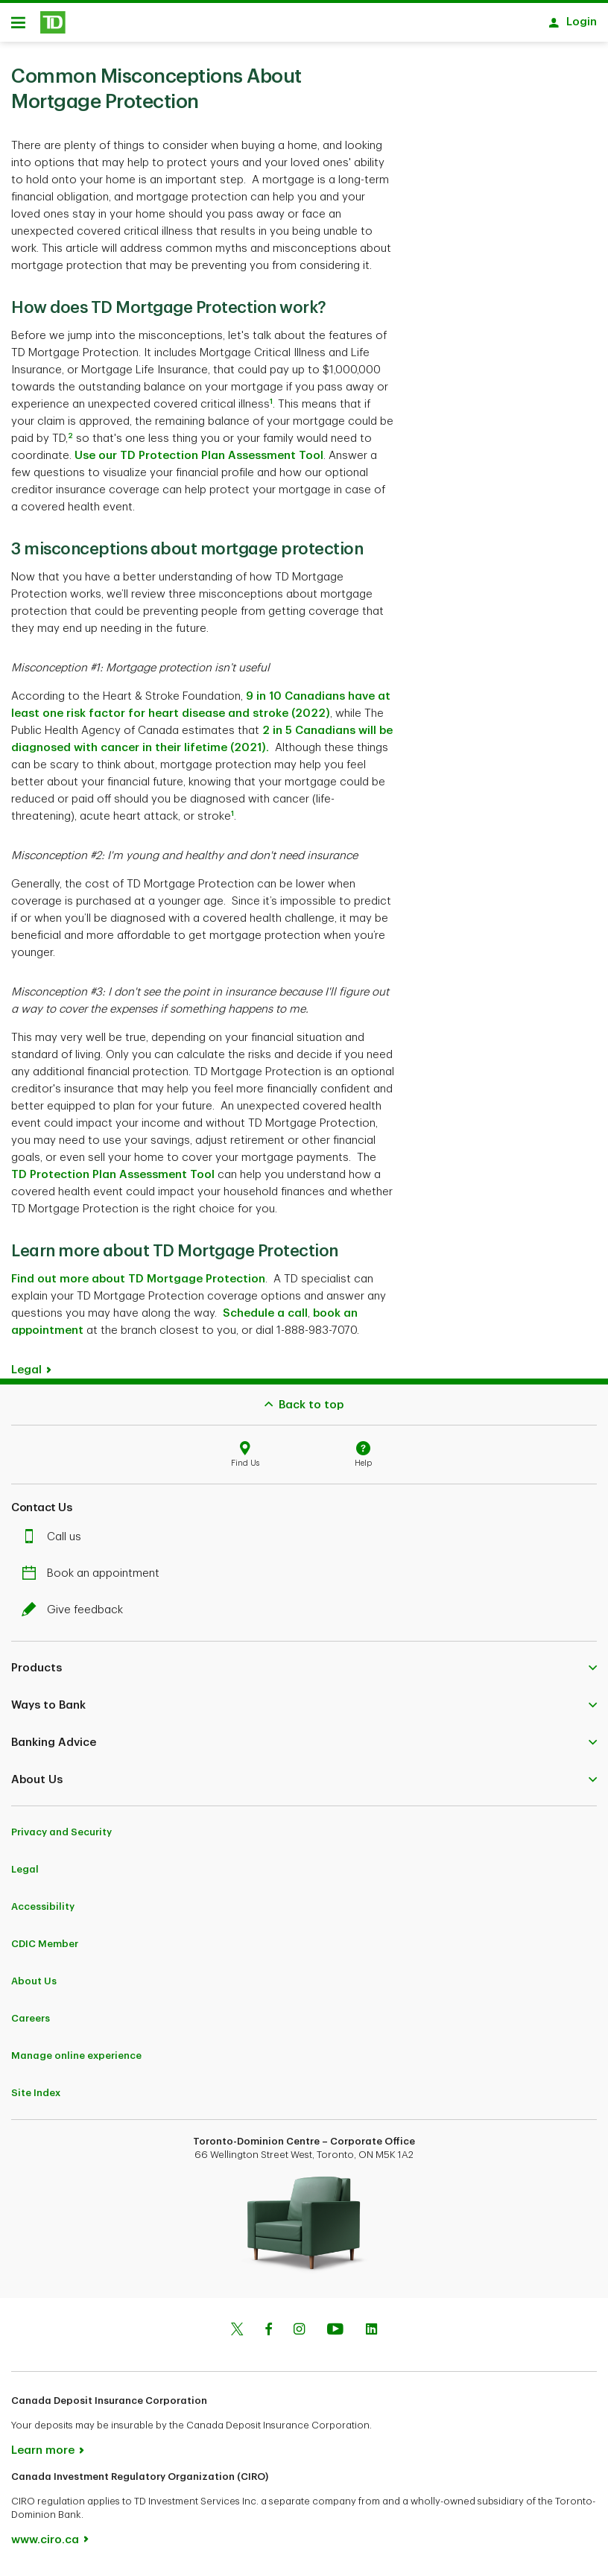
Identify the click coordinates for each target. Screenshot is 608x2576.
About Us (34, 1986)
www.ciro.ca (45, 2545)
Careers (30, 2023)
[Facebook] (268, 2336)
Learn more (43, 2455)
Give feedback (76, 1615)
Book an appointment (94, 1578)
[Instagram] (299, 2336)
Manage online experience (76, 2061)
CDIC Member (44, 1949)
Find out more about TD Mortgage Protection (138, 1284)
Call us (55, 1542)
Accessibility (43, 1912)
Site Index (35, 2098)
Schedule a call (265, 1318)
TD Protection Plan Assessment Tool (113, 1180)
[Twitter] (237, 2336)
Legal (26, 1375)
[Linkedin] (371, 2336)
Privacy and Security (61, 1837)
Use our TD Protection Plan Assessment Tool (199, 460)
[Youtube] (335, 2336)
